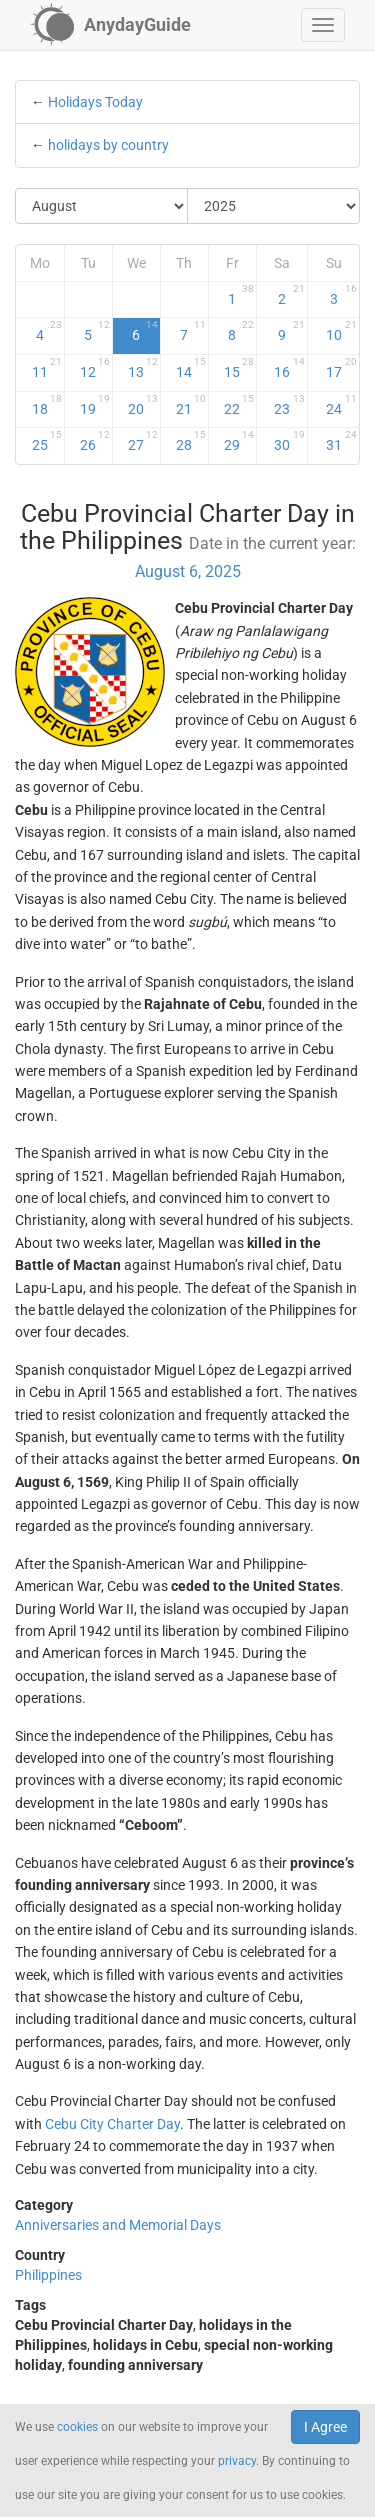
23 (289, 405)
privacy (237, 2461)
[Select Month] (102, 206)
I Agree (325, 2427)
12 (95, 368)
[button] (323, 25)
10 (342, 331)
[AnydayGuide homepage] (110, 25)
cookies (77, 2427)
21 (191, 405)
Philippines (48, 2275)
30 (289, 441)
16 (289, 368)
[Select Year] (273, 206)
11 (47, 368)
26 (95, 441)
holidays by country (108, 145)
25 (47, 441)
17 (342, 368)
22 (239, 405)
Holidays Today (95, 102)
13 (143, 368)
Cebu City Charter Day (112, 2124)
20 (143, 405)
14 (191, 368)
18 (47, 405)
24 (342, 405)
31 (342, 441)
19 (95, 405)
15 (239, 368)
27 (143, 441)
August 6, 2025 (188, 571)
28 (191, 441)
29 (239, 441)
